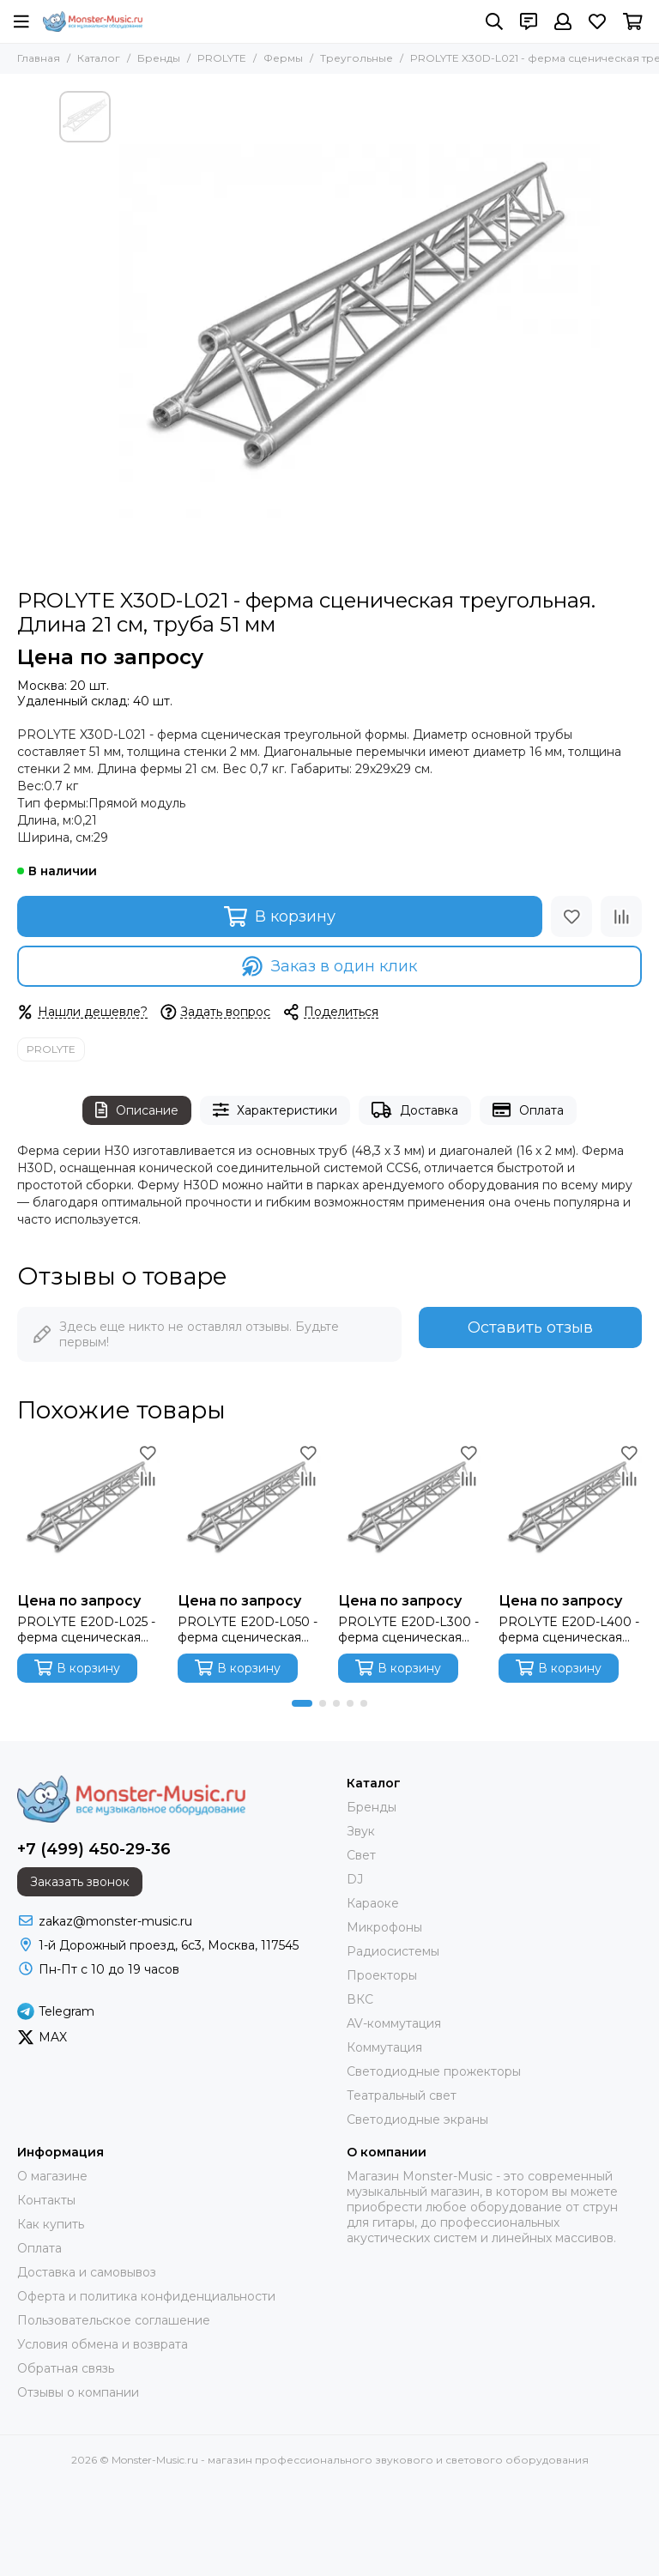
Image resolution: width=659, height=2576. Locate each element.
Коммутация (384, 2047)
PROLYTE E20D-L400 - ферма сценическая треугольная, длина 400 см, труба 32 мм (569, 1629)
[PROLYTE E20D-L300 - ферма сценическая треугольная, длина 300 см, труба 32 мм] (409, 1512)
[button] (302, 1703)
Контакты (46, 2200)
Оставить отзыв (530, 1327)
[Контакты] (528, 21)
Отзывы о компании (78, 2392)
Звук (361, 1831)
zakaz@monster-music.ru (115, 1921)
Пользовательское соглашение (113, 2320)
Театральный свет (401, 2095)
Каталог (98, 57)
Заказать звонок (80, 1882)
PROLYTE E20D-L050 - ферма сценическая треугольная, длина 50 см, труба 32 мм (247, 1629)
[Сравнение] (621, 916)
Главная (38, 57)
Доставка (415, 1110)
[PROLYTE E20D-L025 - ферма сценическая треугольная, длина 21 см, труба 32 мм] (88, 1512)
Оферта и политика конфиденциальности (146, 2296)
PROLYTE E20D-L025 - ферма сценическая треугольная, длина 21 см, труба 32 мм (86, 1629)
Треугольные (356, 57)
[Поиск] (494, 21)
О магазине (52, 2176)
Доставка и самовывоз (86, 2272)
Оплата (528, 1110)
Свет (361, 1855)
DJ (355, 1879)
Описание (136, 1110)
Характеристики (275, 1110)
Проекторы (382, 1975)
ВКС (360, 1999)
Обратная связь (65, 2368)
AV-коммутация (394, 2023)
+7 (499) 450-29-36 (94, 1849)
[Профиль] (563, 21)
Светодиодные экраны (417, 2119)
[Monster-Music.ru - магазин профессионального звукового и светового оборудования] (92, 21)
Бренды (158, 57)
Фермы (283, 57)
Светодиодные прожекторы (434, 2071)
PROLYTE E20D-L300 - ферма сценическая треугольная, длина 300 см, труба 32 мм (408, 1629)
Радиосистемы (393, 1951)
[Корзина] (632, 21)
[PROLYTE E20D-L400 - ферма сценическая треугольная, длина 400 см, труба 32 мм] (570, 1512)
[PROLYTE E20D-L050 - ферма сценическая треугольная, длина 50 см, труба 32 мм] (249, 1512)
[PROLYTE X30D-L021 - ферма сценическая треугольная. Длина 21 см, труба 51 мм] (359, 331)
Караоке (373, 1903)
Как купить (50, 2224)
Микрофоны (384, 1927)
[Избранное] (597, 21)
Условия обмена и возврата (102, 2344)
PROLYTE (221, 57)
